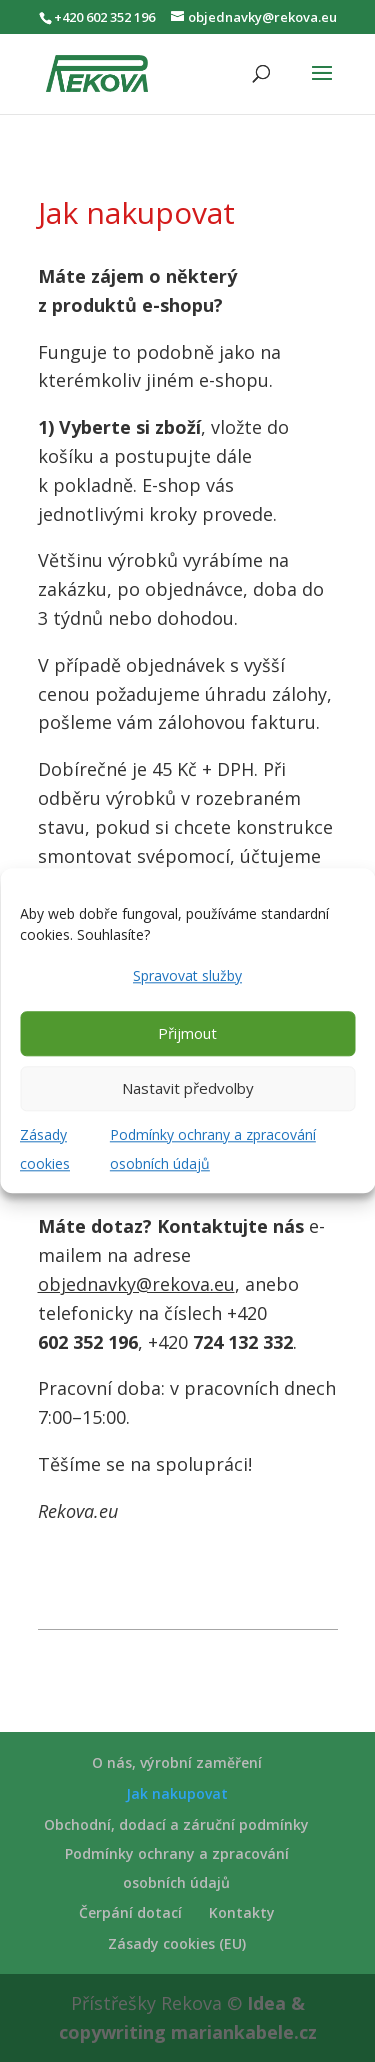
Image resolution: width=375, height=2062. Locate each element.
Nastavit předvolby (188, 1089)
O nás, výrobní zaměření (177, 1762)
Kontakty (242, 1912)
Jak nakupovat (177, 1793)
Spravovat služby (187, 975)
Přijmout (187, 1034)
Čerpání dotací (130, 1912)
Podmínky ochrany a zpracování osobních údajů (213, 1149)
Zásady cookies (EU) (177, 1943)
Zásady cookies (45, 1149)
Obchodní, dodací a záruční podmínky (176, 1824)
